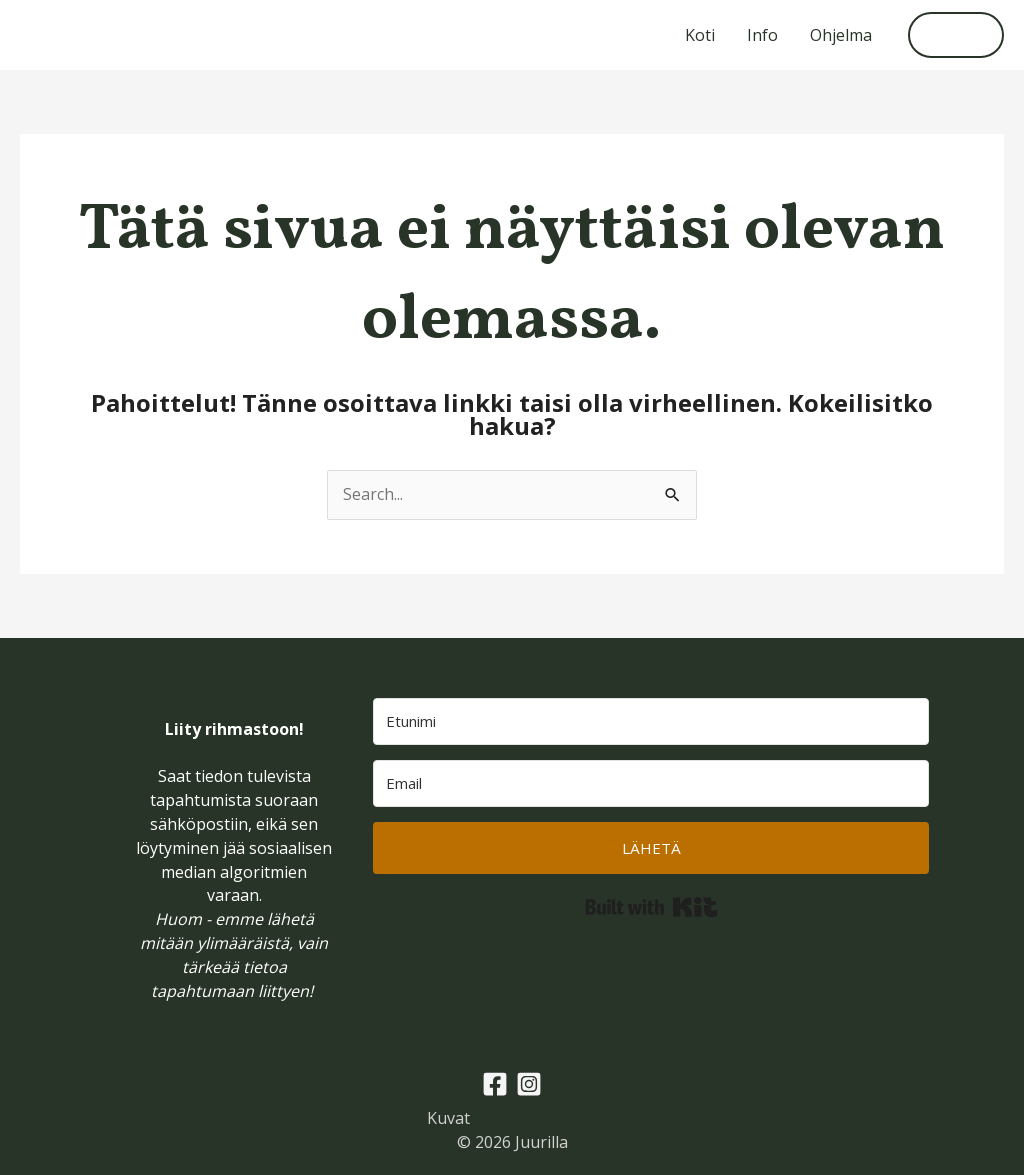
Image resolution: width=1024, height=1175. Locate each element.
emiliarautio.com (536, 1118)
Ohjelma (841, 35)
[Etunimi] (651, 721)
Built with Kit (651, 907)
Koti (700, 35)
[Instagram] (529, 1084)
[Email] (651, 783)
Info (762, 35)
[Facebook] (495, 1084)
